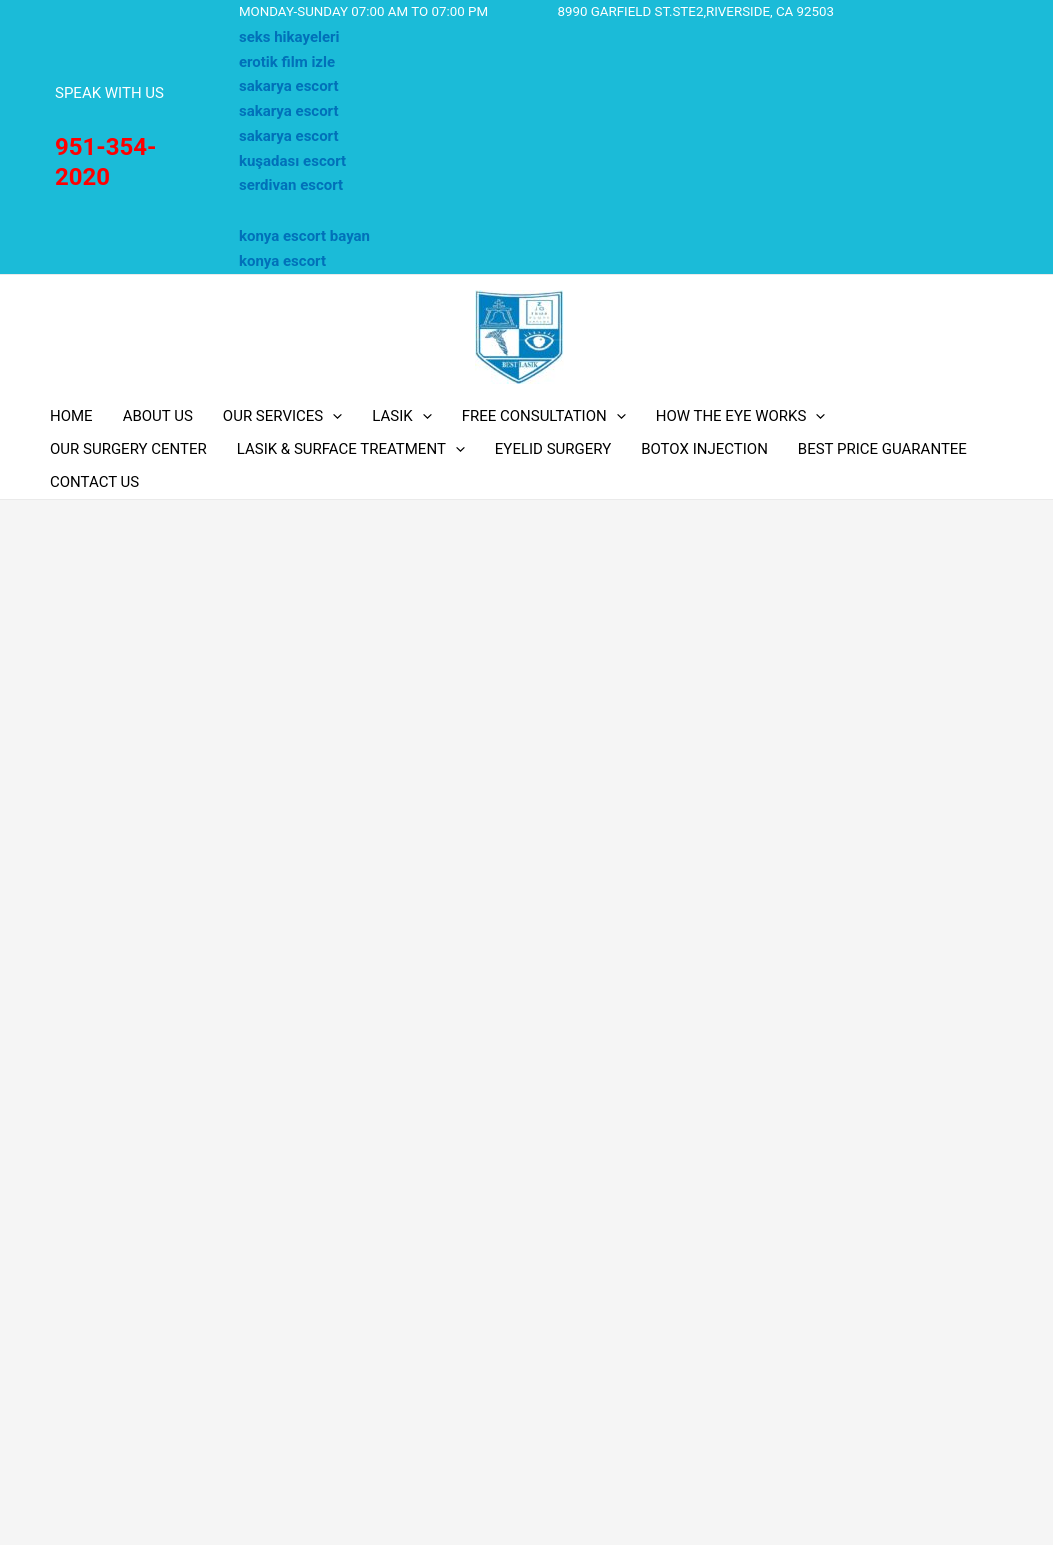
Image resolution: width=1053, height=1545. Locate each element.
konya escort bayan (304, 236)
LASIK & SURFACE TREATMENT (351, 449)
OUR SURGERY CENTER (128, 449)
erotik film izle (287, 62)
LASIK (401, 416)
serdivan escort (291, 185)
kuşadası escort (292, 161)
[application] (332, 416)
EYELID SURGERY (553, 449)
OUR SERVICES (282, 416)
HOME (71, 416)
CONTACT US (94, 482)
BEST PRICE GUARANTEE (882, 449)
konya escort (282, 261)
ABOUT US (158, 416)
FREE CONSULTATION (544, 416)
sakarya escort (289, 86)
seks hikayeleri (289, 37)
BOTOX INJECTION (704, 449)
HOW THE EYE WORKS (741, 416)
